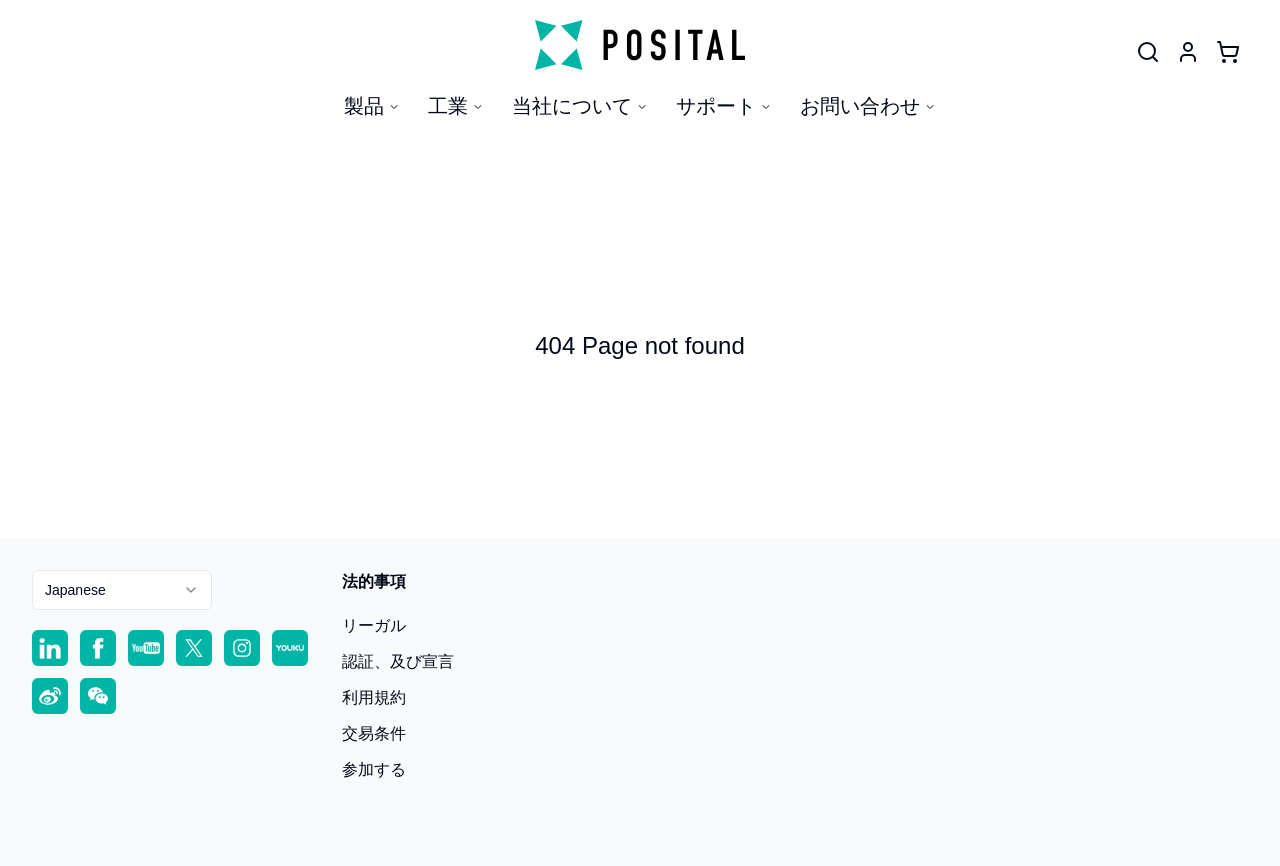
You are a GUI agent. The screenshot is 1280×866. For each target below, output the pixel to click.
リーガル (374, 625)
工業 (456, 106)
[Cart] (1228, 52)
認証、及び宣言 (398, 661)
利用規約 (374, 697)
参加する (374, 769)
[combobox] (122, 590)
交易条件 (374, 733)
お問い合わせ (868, 106)
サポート (724, 106)
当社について (580, 106)
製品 (372, 106)
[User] (1148, 52)
